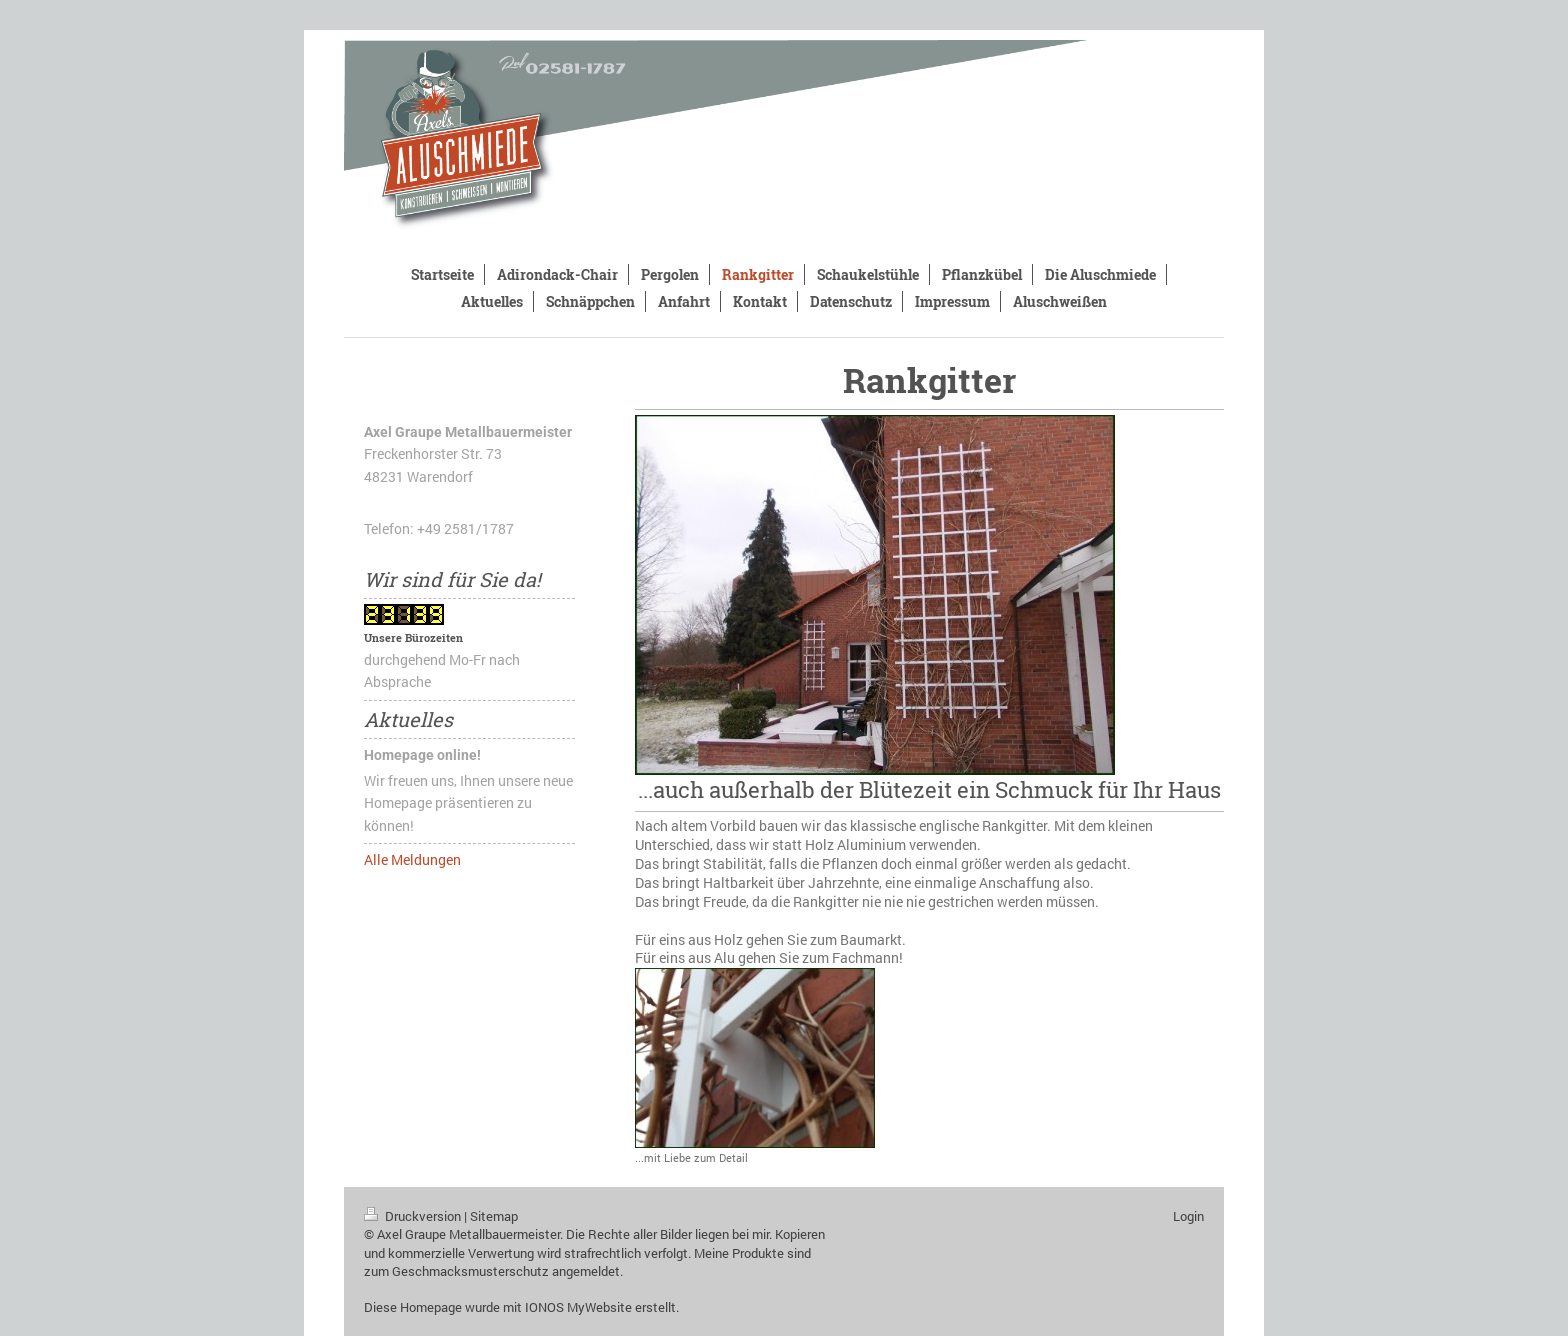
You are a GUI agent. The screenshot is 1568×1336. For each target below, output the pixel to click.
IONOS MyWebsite (578, 1307)
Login (1188, 1216)
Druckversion (414, 1216)
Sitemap (494, 1216)
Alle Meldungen (412, 859)
